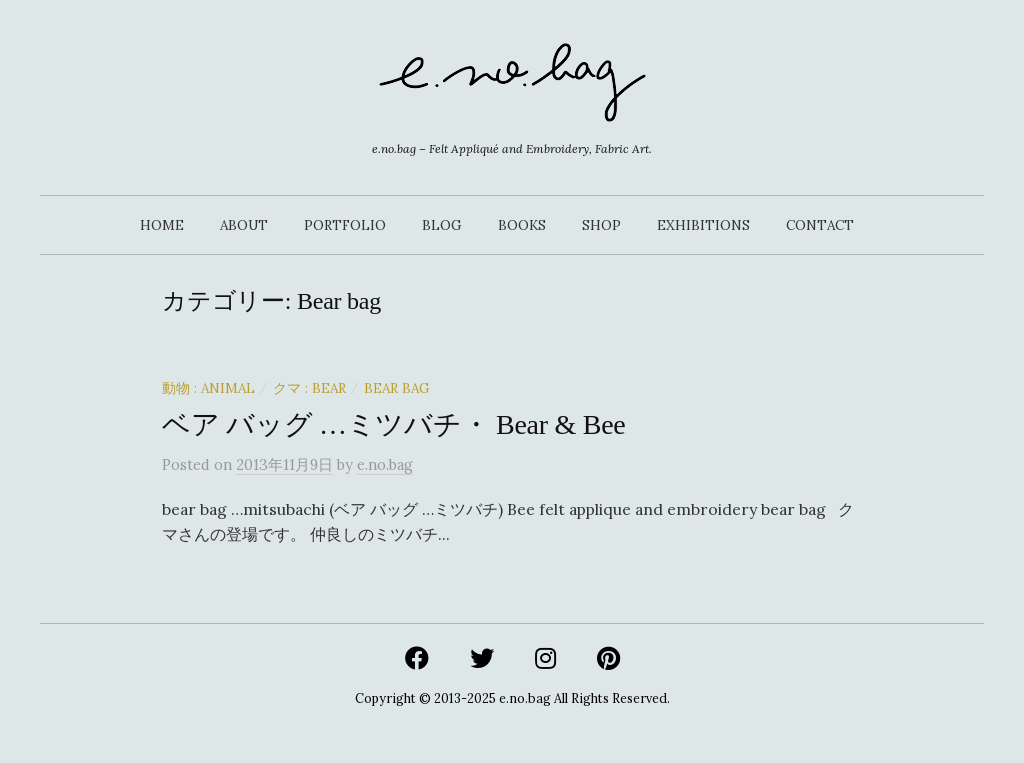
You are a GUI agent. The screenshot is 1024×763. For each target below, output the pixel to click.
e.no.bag (525, 698)
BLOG (442, 225)
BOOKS (522, 225)
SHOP (601, 225)
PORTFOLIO (345, 225)
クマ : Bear (309, 388)
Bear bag (397, 388)
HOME (162, 225)
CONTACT (820, 225)
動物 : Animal (208, 388)
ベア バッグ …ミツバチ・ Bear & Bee (393, 424)
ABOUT (244, 225)
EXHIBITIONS (703, 225)
